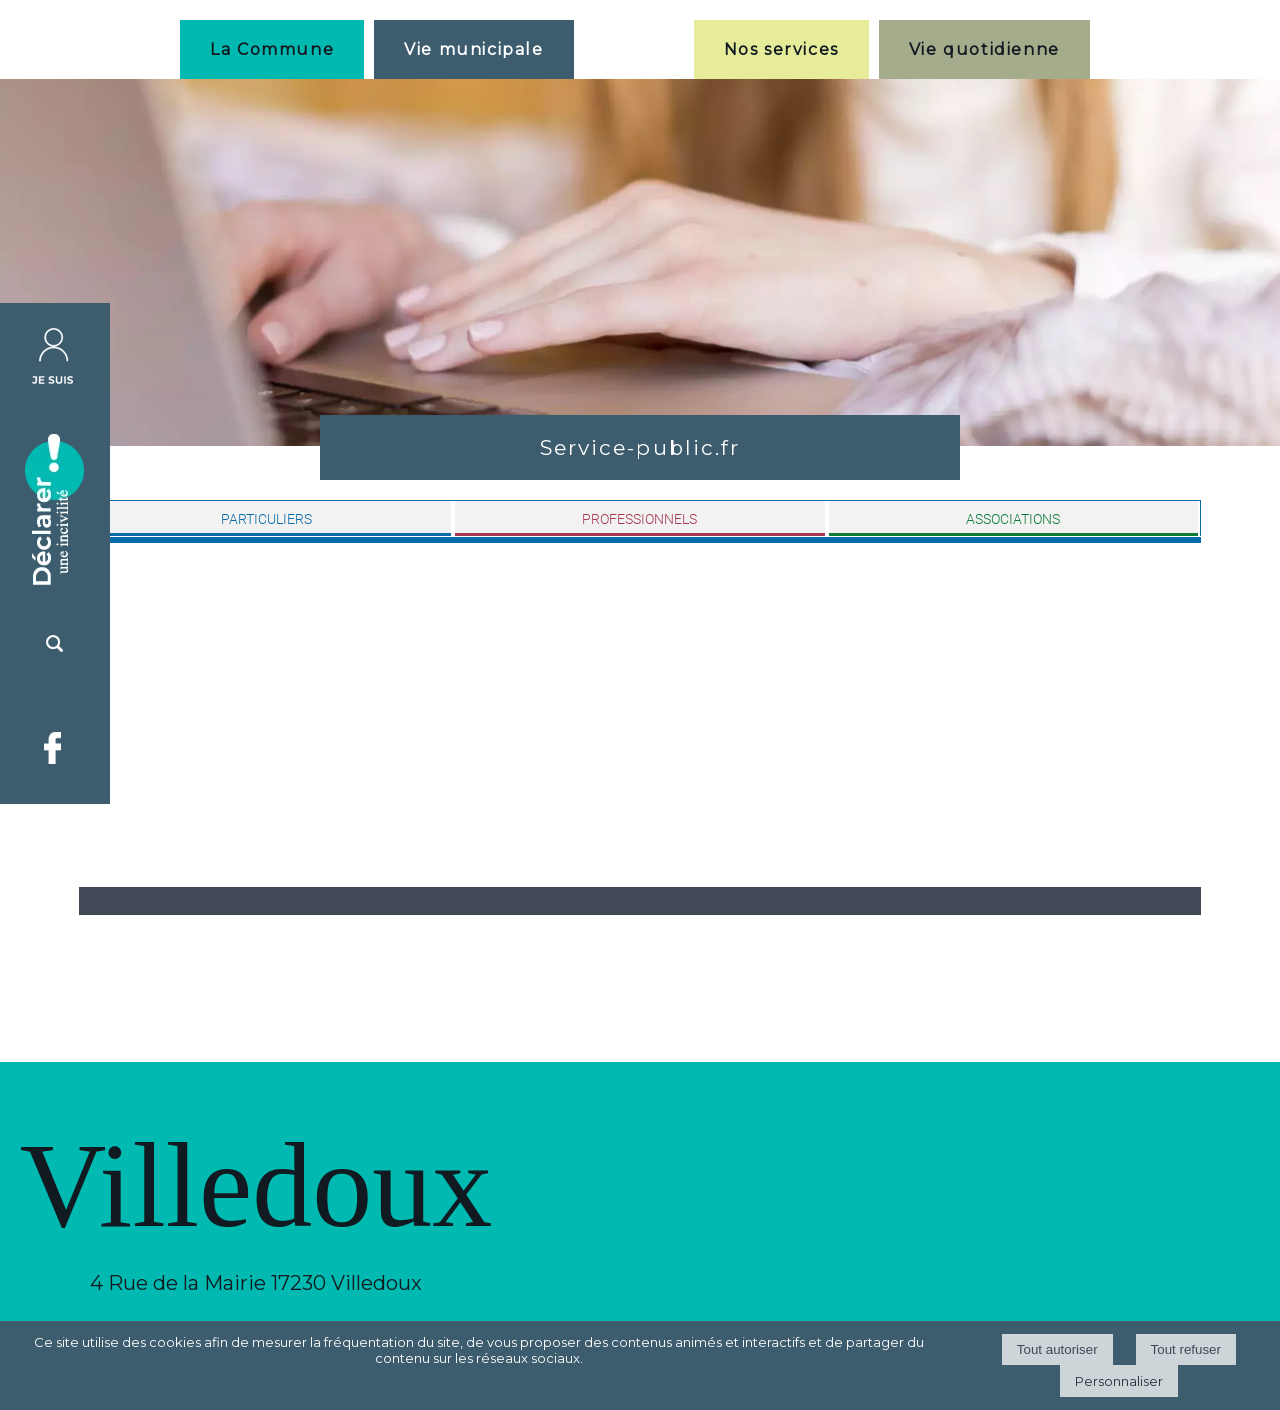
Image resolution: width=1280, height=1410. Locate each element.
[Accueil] (634, 49)
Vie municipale (473, 49)
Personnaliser (1119, 1381)
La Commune (272, 49)
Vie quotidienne (984, 49)
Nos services (781, 49)
